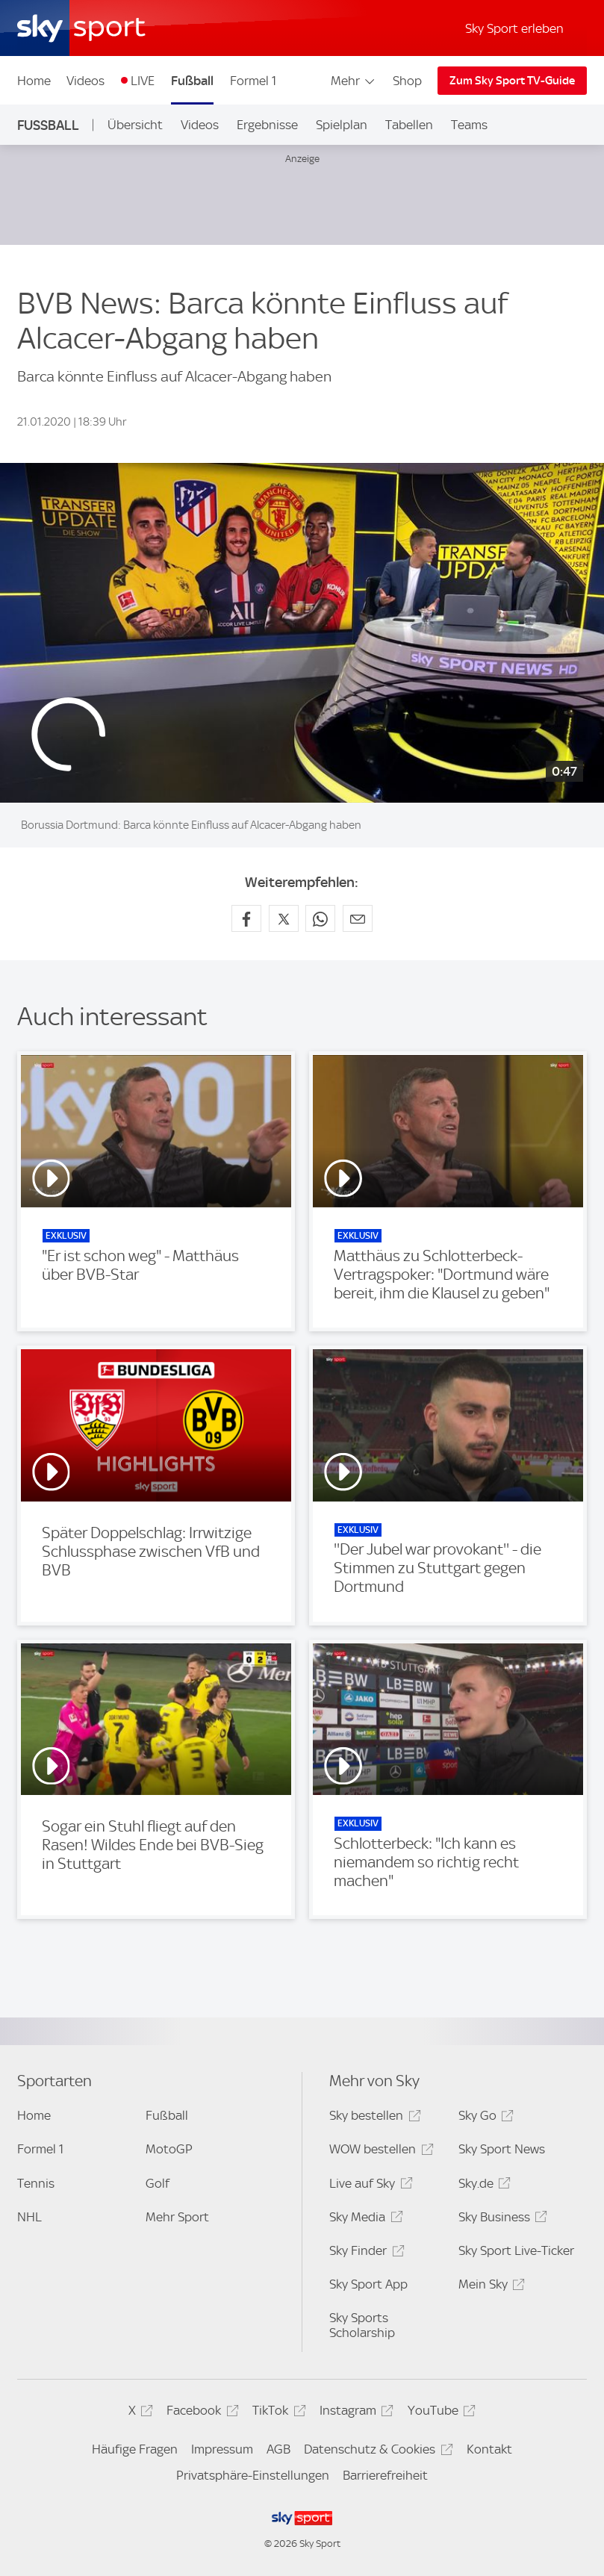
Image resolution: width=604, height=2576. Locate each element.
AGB (278, 2449)
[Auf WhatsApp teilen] (320, 918)
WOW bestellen (379, 2151)
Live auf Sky (368, 2186)
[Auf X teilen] (284, 918)
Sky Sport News (501, 2148)
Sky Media (363, 2219)
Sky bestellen (372, 2118)
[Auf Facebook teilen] (246, 918)
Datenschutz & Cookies (376, 2452)
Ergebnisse (267, 124)
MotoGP (169, 2148)
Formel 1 (253, 80)
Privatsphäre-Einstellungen (252, 2475)
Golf (157, 2183)
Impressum (222, 2449)
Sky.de (482, 2186)
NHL (29, 2216)
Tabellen (409, 124)
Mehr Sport (177, 2216)
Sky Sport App (368, 2284)
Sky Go (483, 2118)
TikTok (276, 2413)
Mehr (353, 80)
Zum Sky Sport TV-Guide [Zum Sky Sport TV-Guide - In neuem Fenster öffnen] (512, 80)
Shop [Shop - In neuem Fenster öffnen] (407, 80)
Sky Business (500, 2219)
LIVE (143, 80)
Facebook (200, 2413)
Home (34, 80)
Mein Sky (489, 2287)
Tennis (36, 2183)
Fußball (192, 80)
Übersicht (135, 124)
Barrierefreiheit (385, 2475)
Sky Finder (364, 2253)
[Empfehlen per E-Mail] (358, 918)
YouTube (439, 2413)
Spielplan (341, 124)
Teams (469, 124)
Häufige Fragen (135, 2449)
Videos (85, 80)
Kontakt (489, 2449)
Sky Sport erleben (514, 28)
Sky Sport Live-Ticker (516, 2250)
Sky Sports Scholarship (362, 2325)
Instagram (354, 2413)
